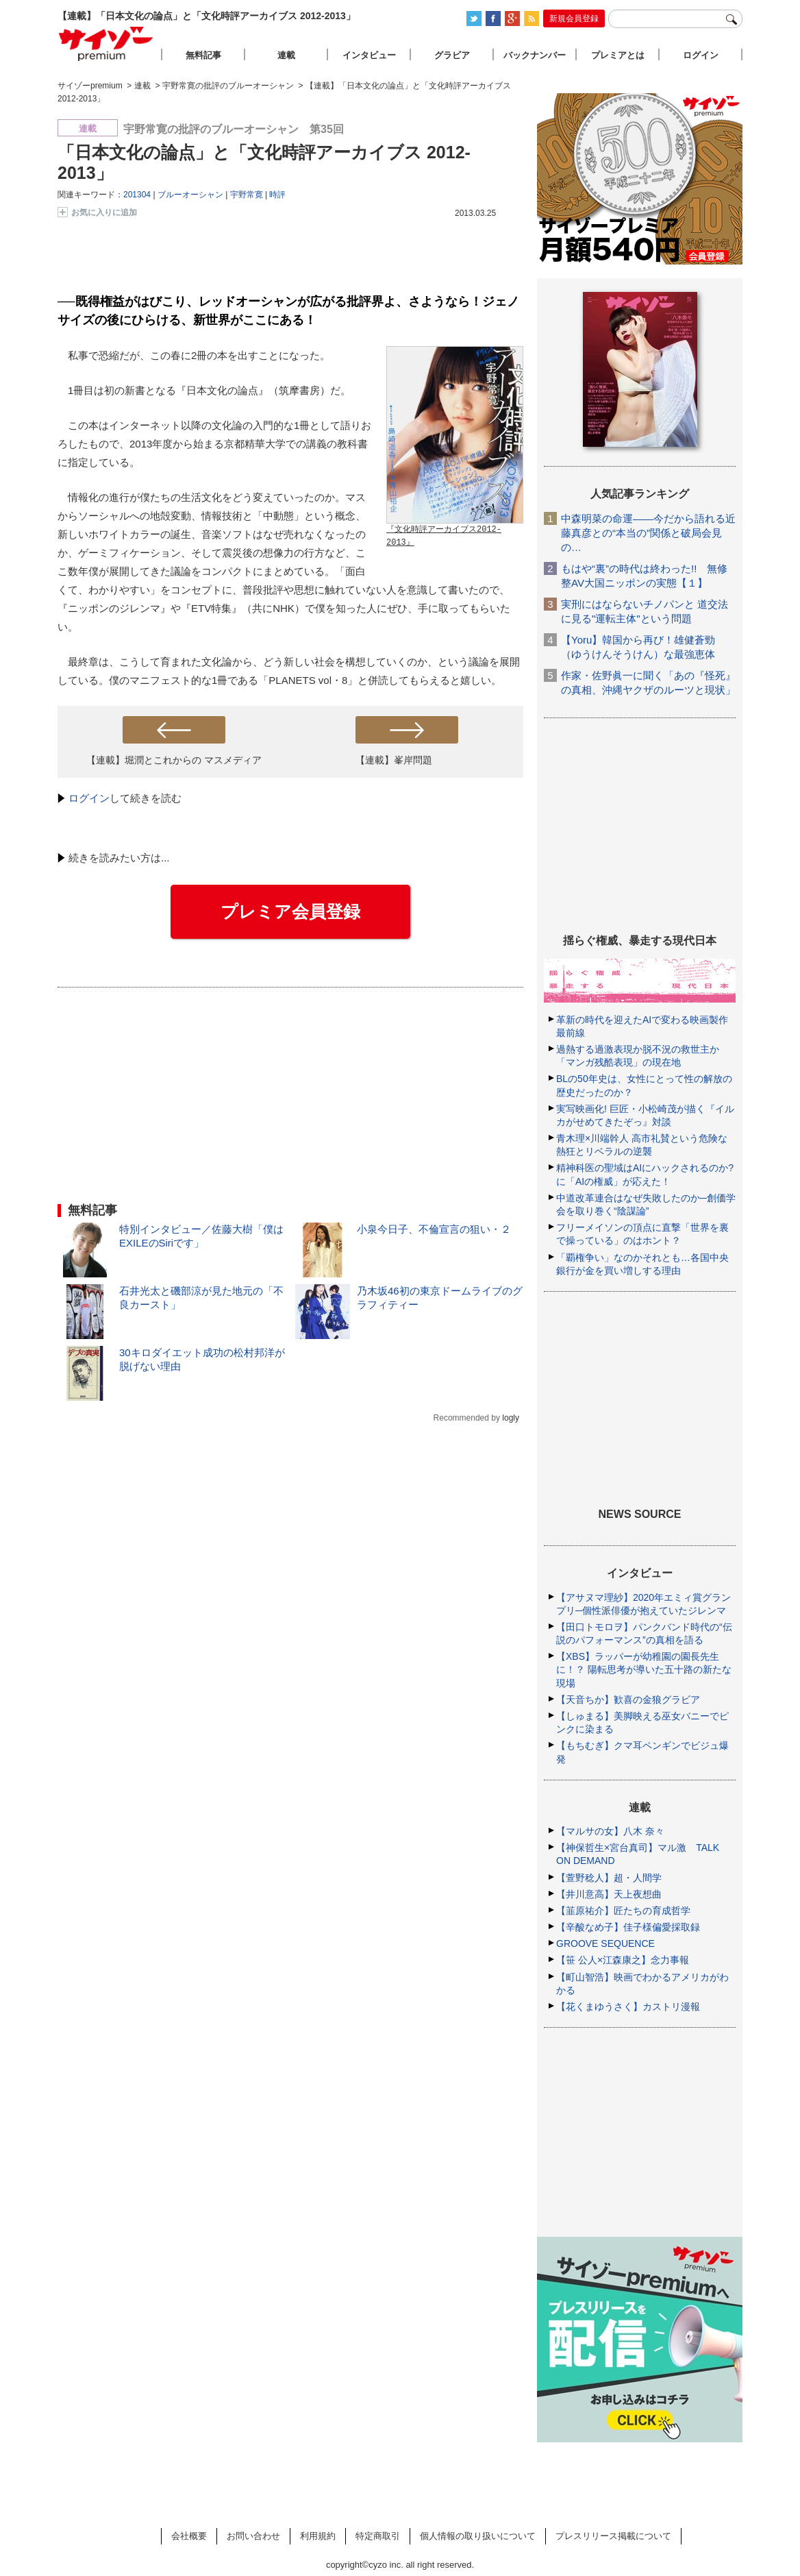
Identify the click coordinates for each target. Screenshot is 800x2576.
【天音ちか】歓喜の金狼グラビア (628, 1699)
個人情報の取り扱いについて (478, 2536)
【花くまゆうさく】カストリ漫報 (628, 2006)
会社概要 (189, 2536)
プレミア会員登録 (290, 911)
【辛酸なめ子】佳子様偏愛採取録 (628, 1927)
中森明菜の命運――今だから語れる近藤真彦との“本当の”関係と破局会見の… (648, 533)
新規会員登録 (574, 18)
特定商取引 (377, 2536)
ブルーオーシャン (190, 194)
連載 (286, 55)
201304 (137, 194)
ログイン (89, 798)
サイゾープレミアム (106, 43)
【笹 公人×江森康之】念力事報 (622, 1959)
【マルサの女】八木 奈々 (610, 1831)
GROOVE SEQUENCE (605, 1943)
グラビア (452, 55)
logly (510, 1418)
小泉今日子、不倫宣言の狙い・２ (434, 1229)
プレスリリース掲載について (613, 2536)
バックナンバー (534, 55)
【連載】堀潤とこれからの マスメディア (174, 760)
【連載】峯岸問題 (393, 760)
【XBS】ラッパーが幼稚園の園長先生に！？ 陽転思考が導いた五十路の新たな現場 (644, 1669)
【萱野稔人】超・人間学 (609, 1877)
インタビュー (369, 55)
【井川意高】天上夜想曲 (609, 1894)
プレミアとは (618, 55)
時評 (277, 194)
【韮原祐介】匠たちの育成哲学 (623, 1910)
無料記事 (203, 55)
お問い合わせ (253, 2536)
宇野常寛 (246, 194)
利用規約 (318, 2536)
